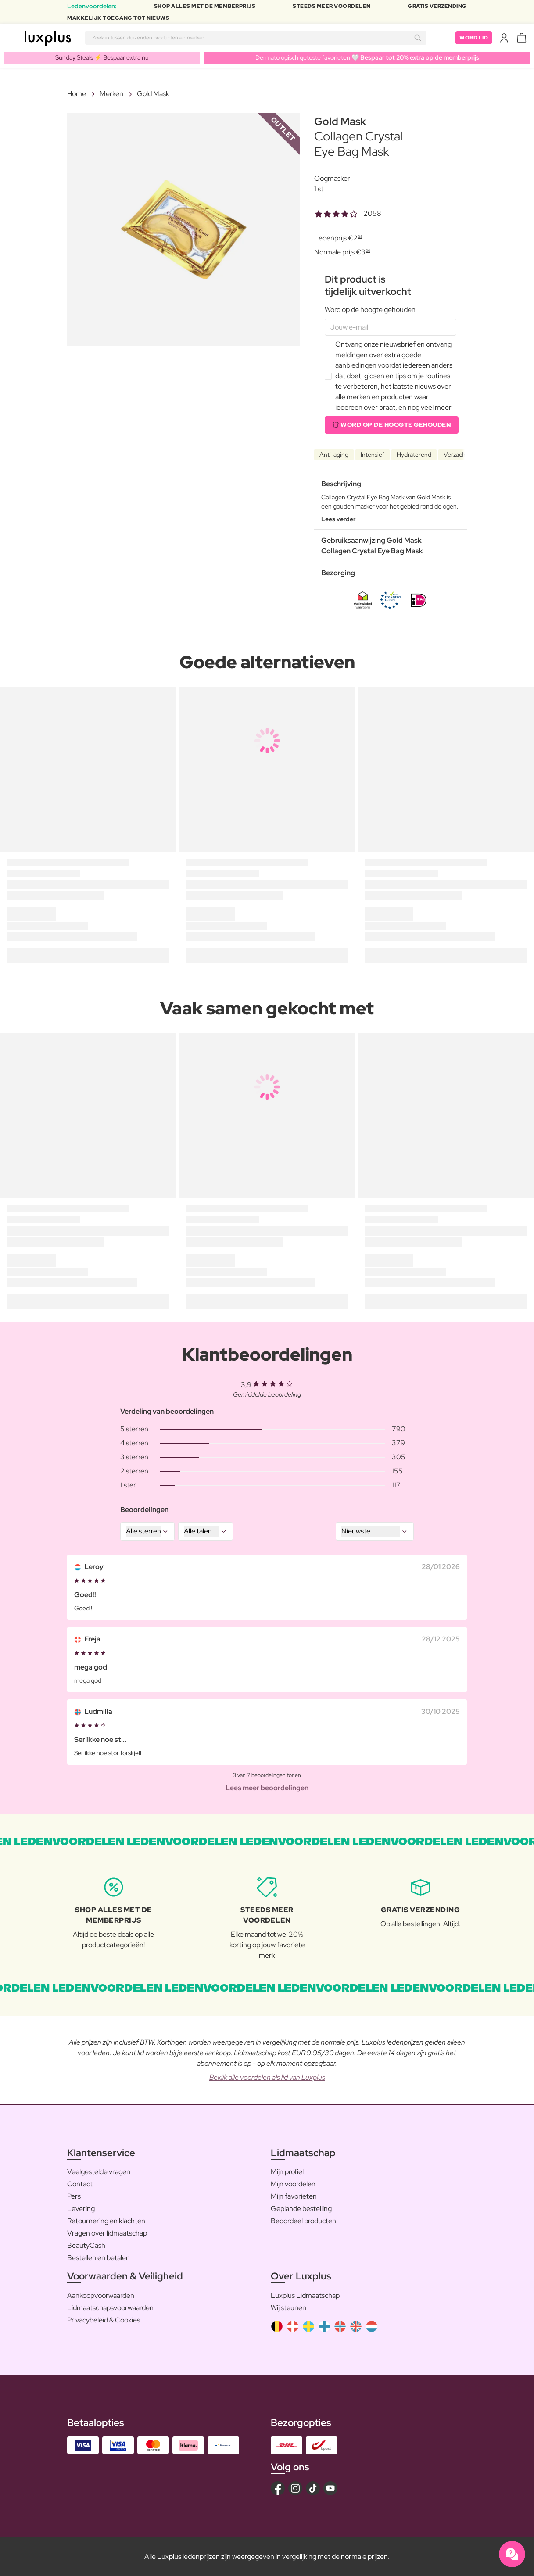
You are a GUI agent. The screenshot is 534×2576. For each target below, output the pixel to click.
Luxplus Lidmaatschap (305, 2295)
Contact (80, 2184)
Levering (81, 2208)
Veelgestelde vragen (98, 2171)
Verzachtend (461, 455)
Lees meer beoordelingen (267, 1787)
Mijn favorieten (294, 2196)
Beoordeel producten (303, 2220)
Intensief (372, 455)
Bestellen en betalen (98, 2257)
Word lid (473, 37)
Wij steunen (288, 2307)
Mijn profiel (287, 2171)
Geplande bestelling (301, 2208)
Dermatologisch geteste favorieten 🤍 (367, 57)
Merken (111, 93)
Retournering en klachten (106, 2220)
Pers (74, 2196)
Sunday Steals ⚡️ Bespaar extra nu (102, 57)
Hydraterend (414, 455)
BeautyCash (86, 2245)
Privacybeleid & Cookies (103, 2320)
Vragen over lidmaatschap (107, 2233)
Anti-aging (333, 455)
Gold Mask (153, 93)
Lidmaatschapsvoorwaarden (110, 2307)
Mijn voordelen (293, 2184)
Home (76, 93)
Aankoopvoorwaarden (100, 2295)
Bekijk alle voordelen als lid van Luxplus (267, 2077)
